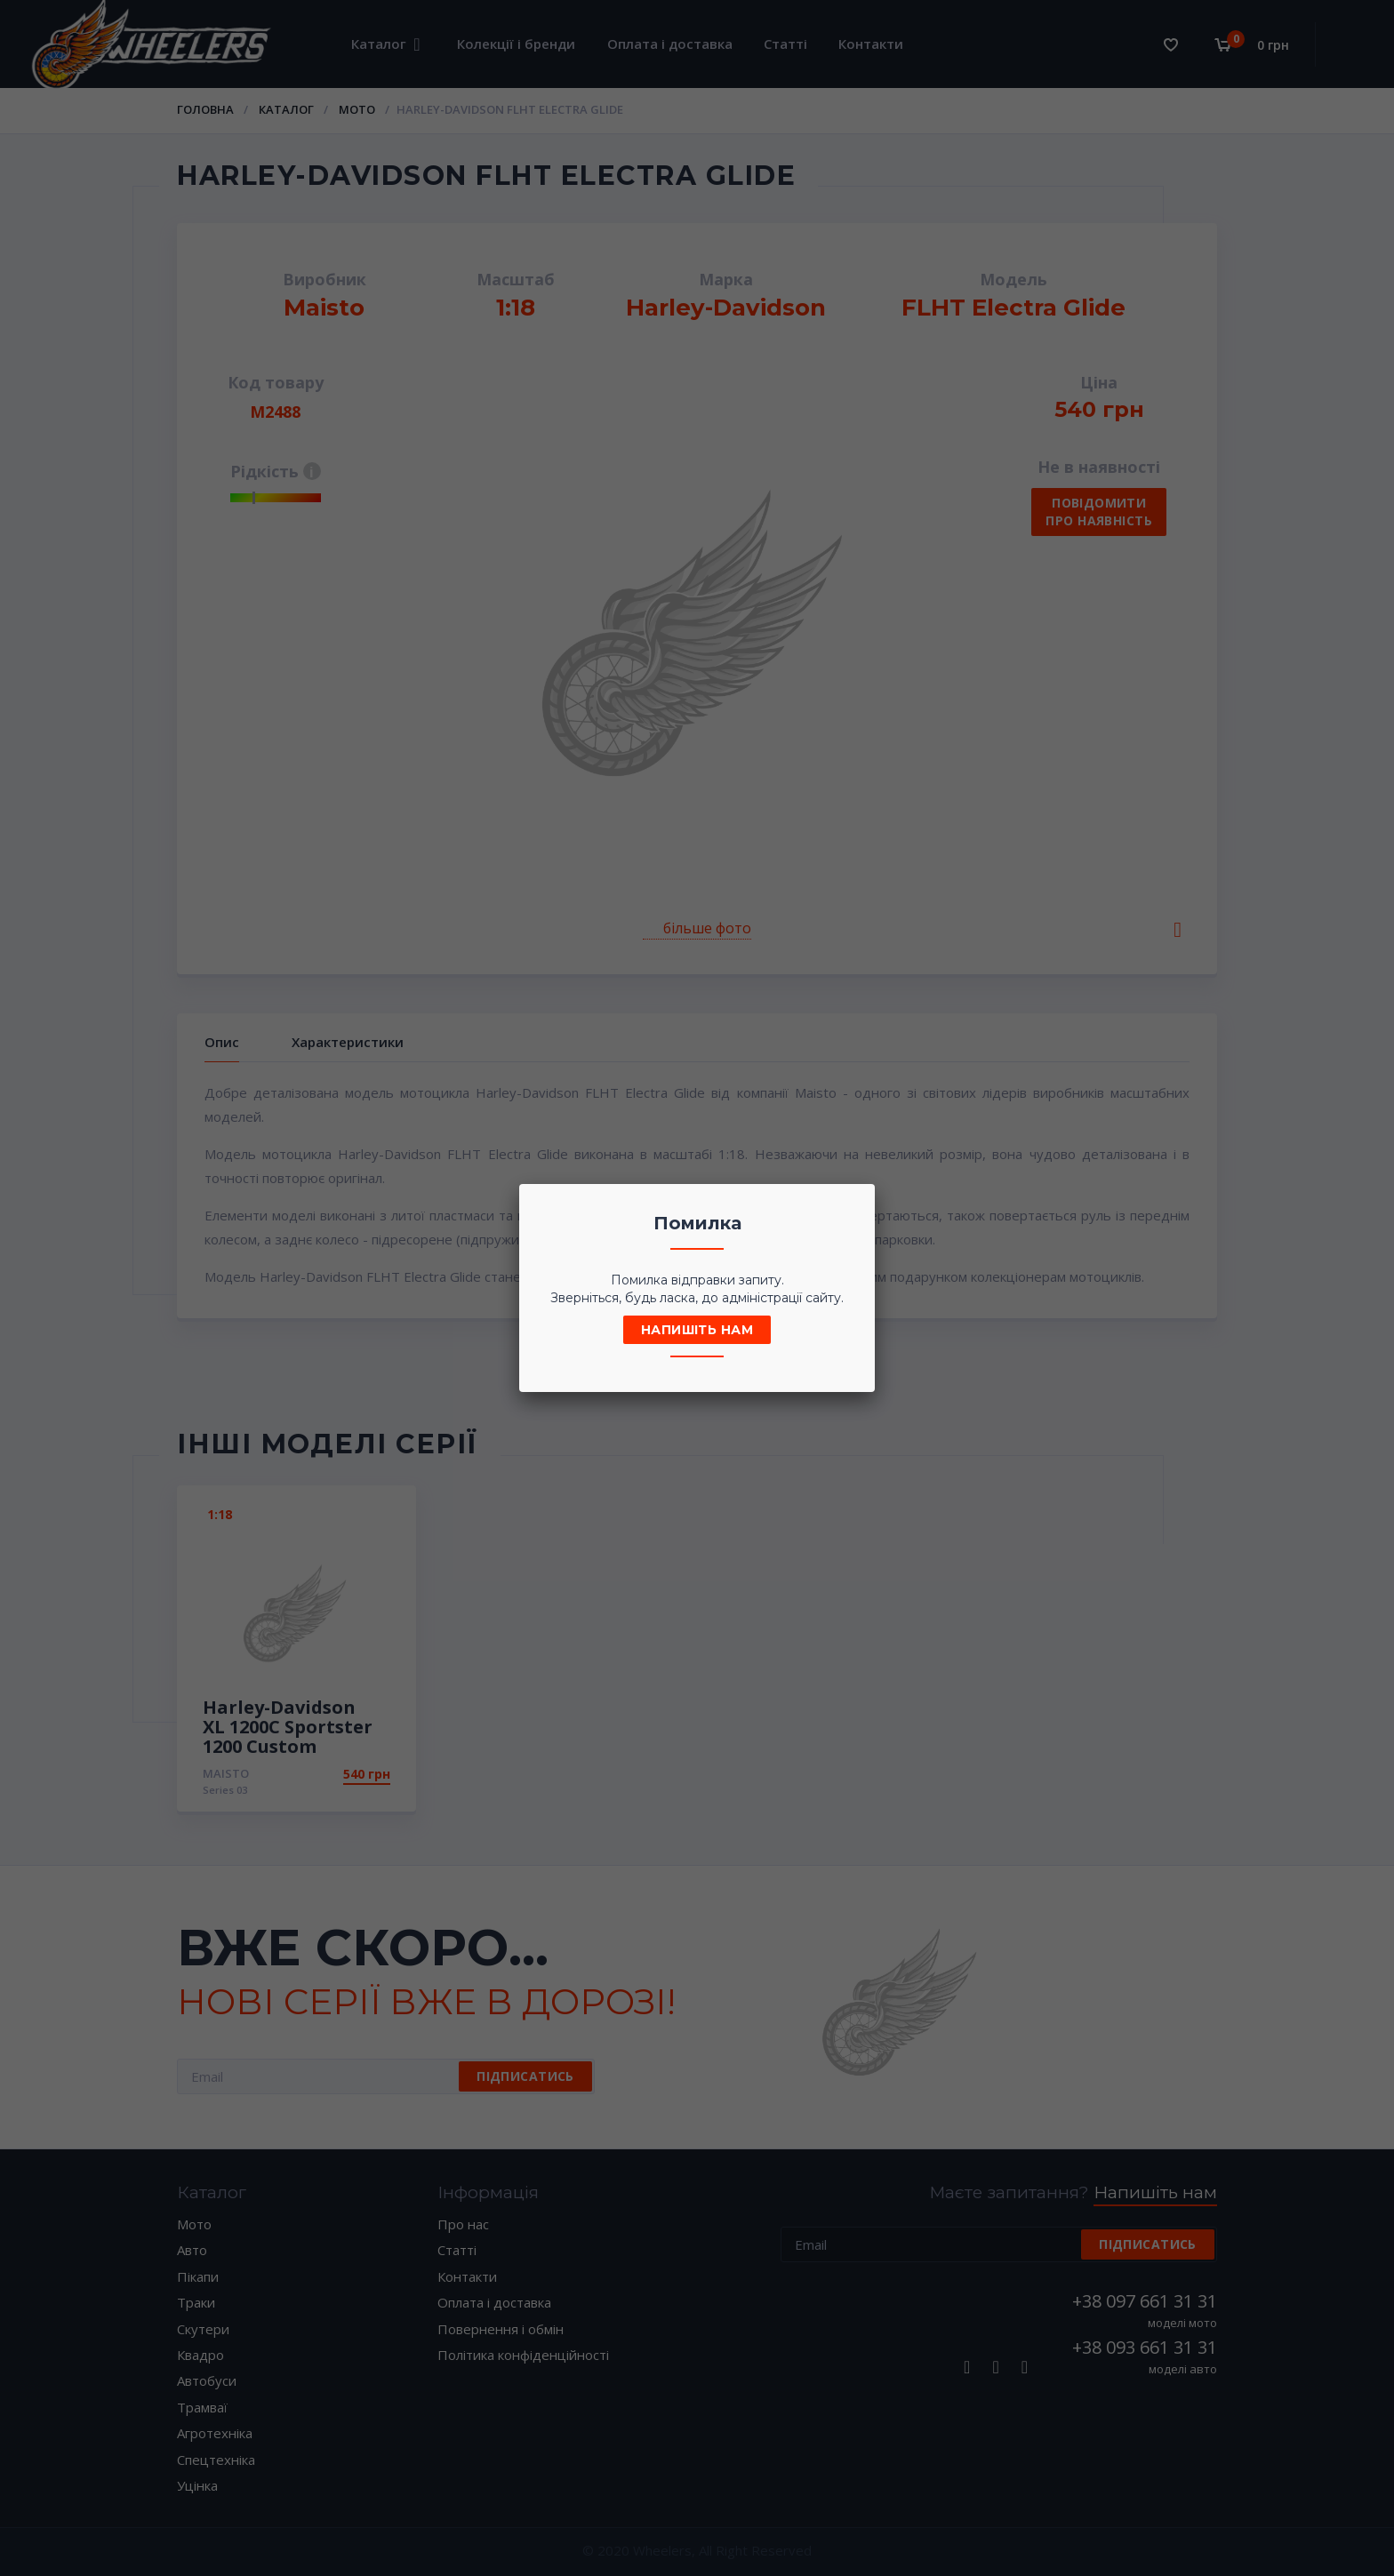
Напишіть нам (697, 1330)
